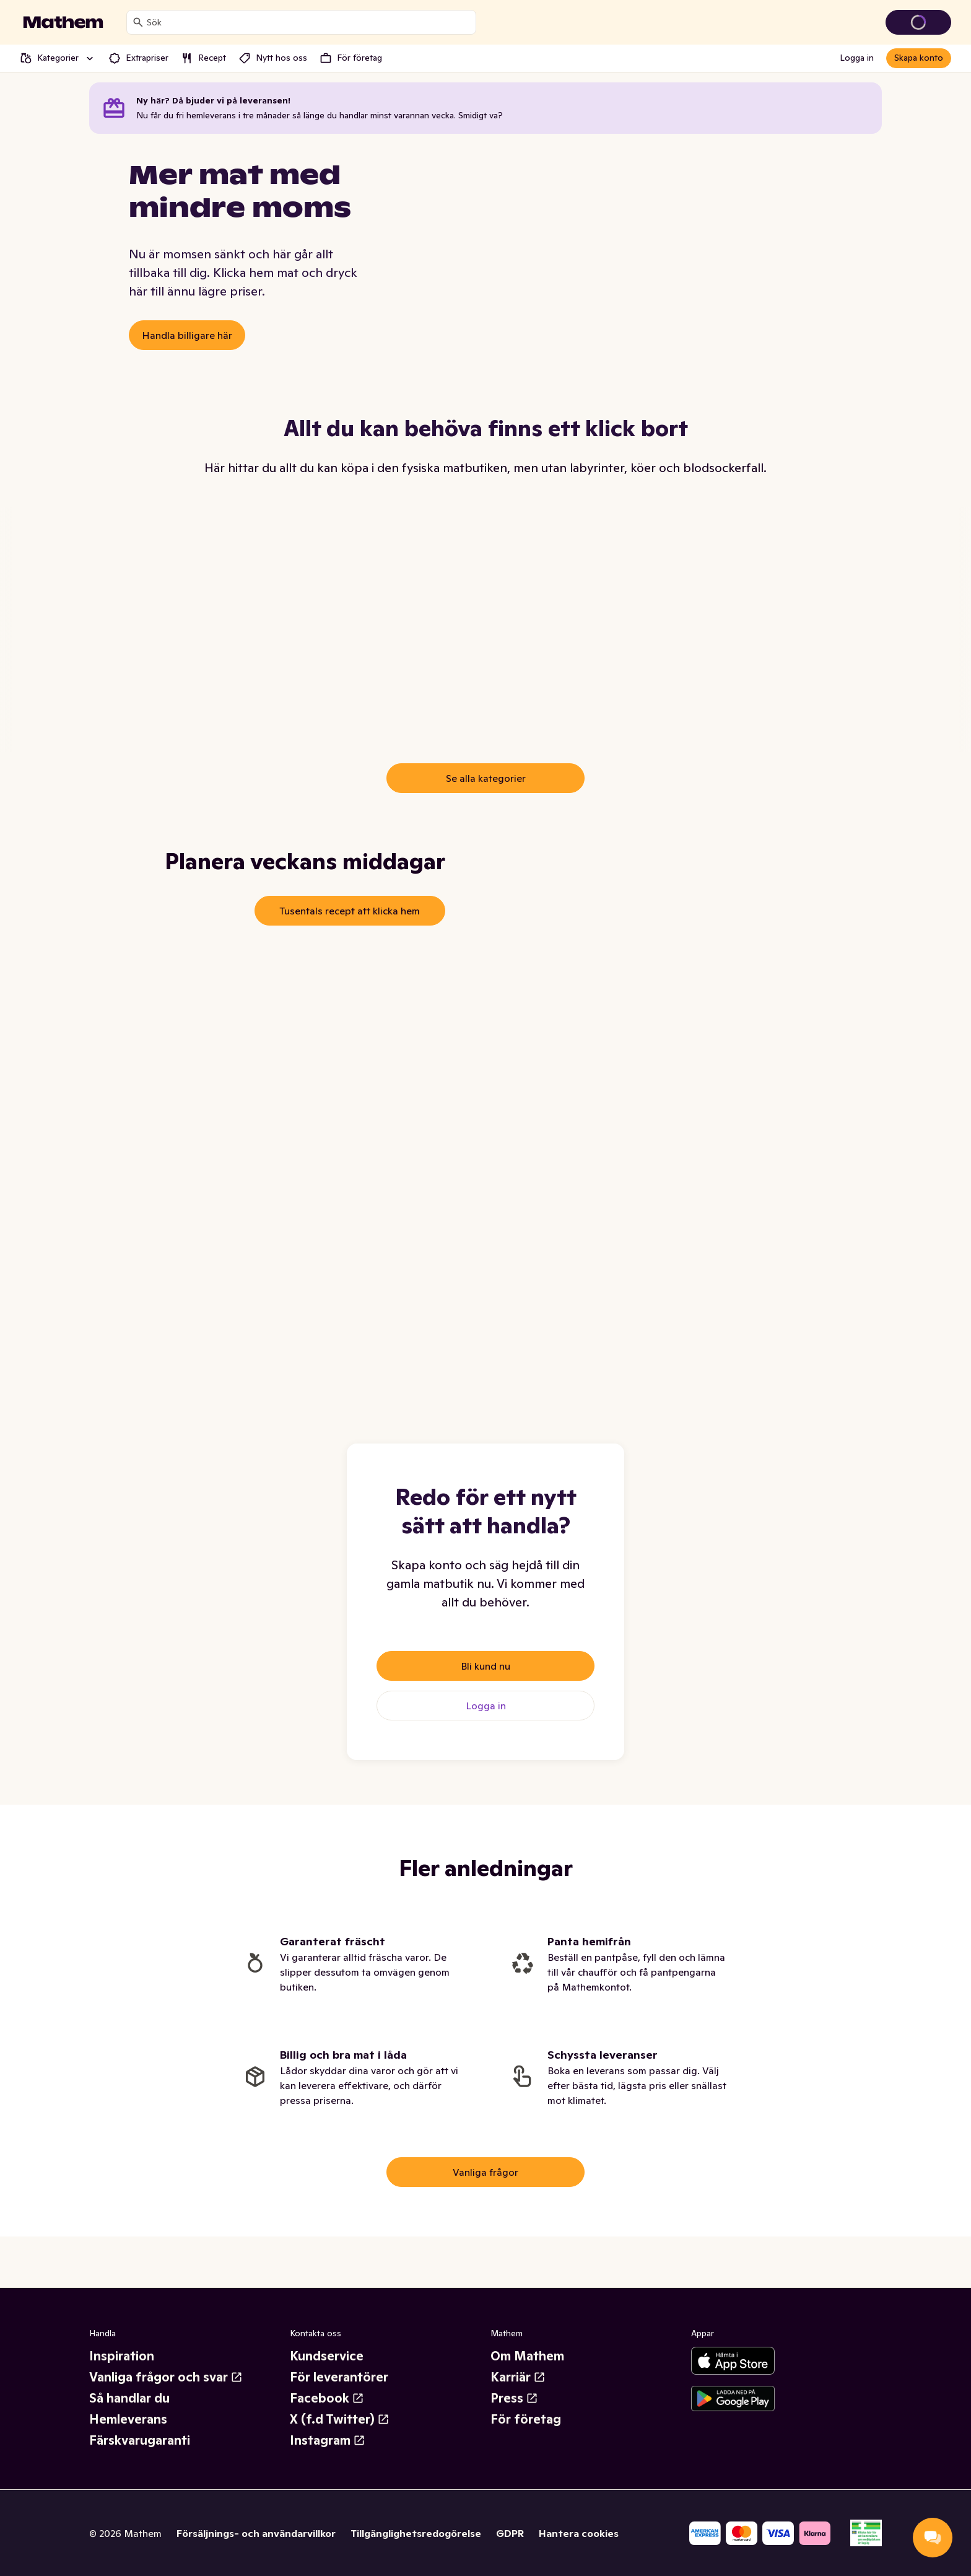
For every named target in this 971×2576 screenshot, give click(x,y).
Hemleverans (128, 2431)
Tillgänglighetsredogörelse (416, 2544)
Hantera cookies (579, 2544)
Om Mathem (527, 2368)
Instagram (327, 2452)
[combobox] (309, 22)
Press (514, 2410)
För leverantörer (339, 2389)
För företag (525, 2431)
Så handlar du (129, 2410)
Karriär (518, 2389)
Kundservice (327, 2368)
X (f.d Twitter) (340, 2431)
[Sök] (138, 22)
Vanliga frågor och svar (166, 2389)
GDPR (510, 2544)
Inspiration (121, 2368)
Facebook (327, 2410)
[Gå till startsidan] (63, 22)
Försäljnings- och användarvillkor (256, 2544)
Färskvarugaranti (139, 2452)
